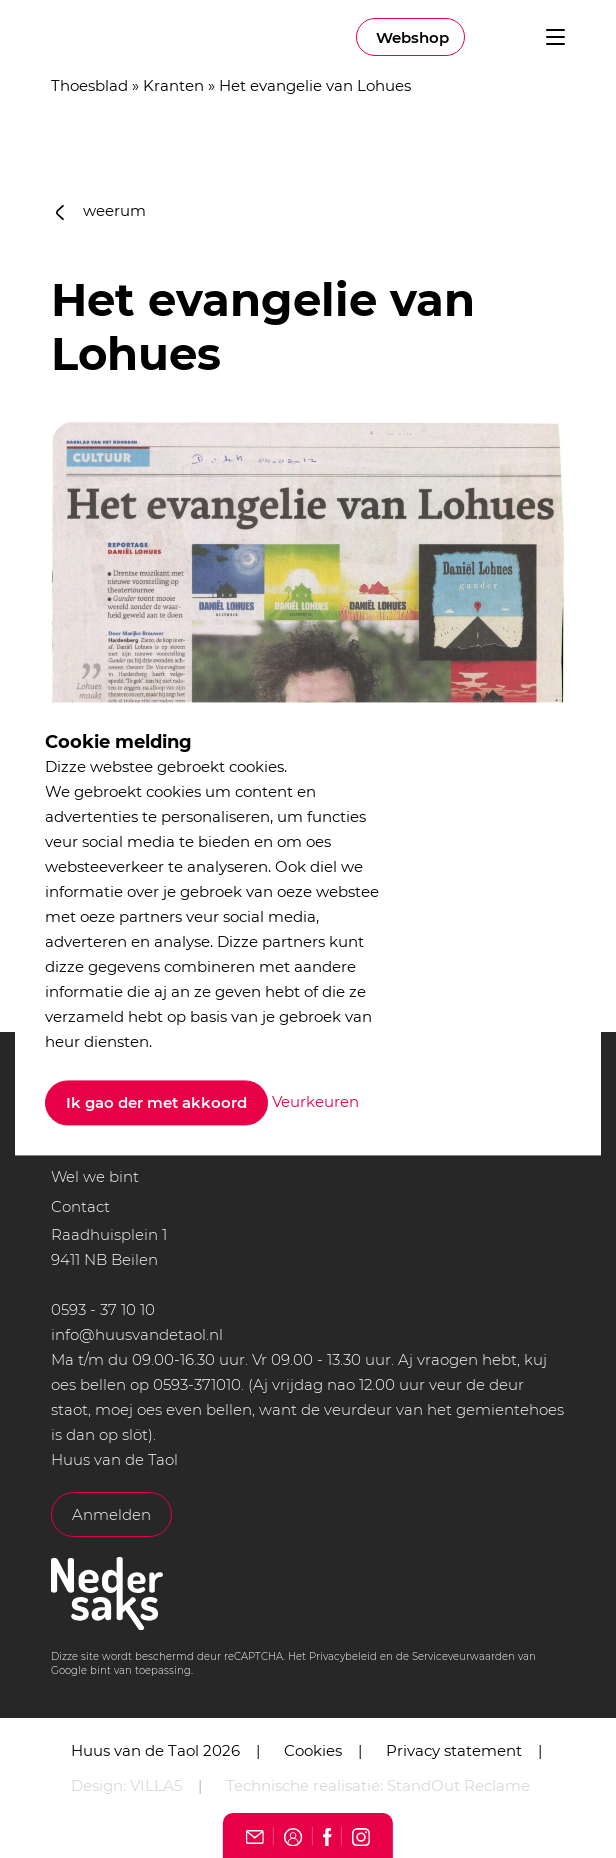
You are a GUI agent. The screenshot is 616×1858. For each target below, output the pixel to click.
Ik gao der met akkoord (156, 1103)
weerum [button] (101, 210)
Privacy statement (454, 1750)
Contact (80, 1206)
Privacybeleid (343, 1656)
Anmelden (111, 1514)
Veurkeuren (315, 1101)
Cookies (313, 1750)
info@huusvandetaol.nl (137, 1334)
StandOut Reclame (458, 1785)
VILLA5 (156, 1785)
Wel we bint (95, 1176)
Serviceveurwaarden (463, 1656)
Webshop (412, 37)
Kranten (173, 85)
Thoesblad (89, 85)
